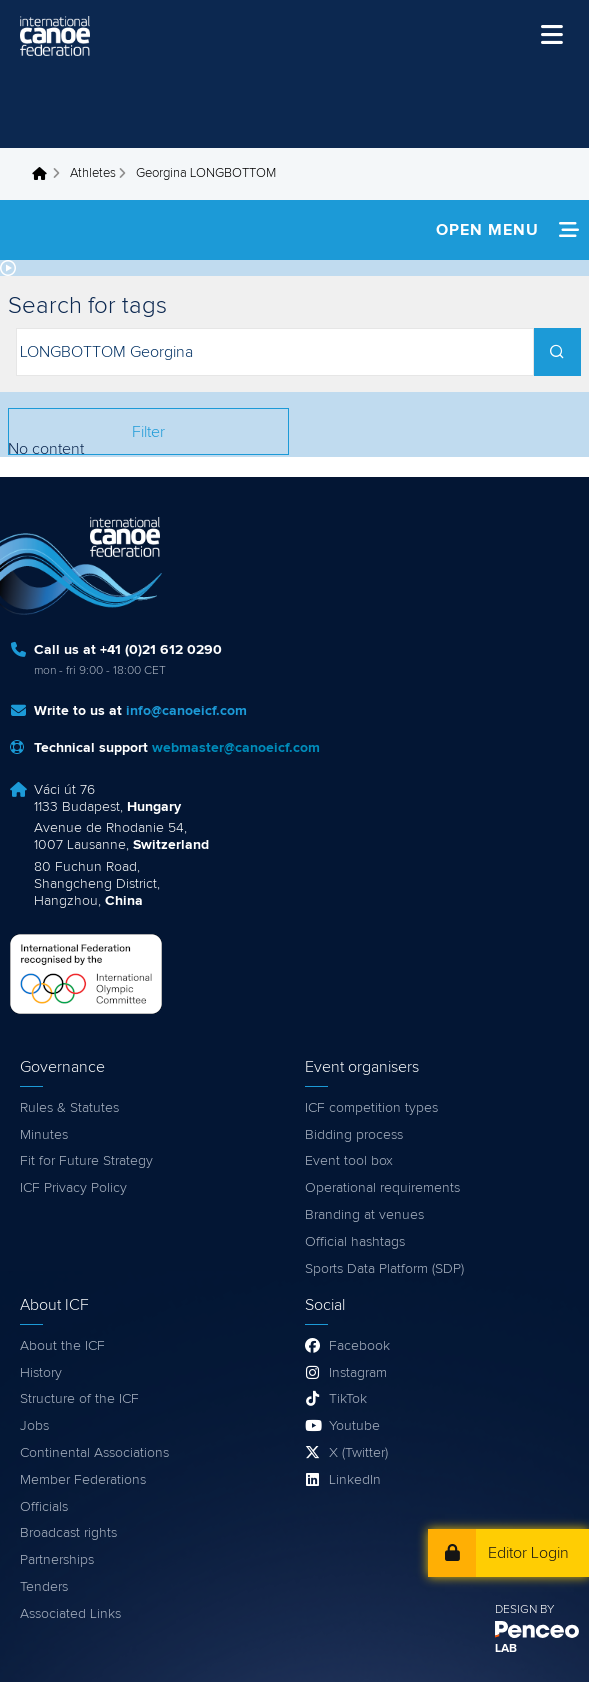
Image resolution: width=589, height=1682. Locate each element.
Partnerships (57, 1560)
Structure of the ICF (79, 1399)
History (41, 1373)
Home (45, 174)
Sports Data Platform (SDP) (384, 1269)
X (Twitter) (358, 1453)
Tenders (44, 1587)
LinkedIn (355, 1480)
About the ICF (62, 1346)
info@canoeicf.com (186, 711)
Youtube (354, 1426)
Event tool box (349, 1161)
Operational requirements (382, 1188)
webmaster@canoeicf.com (236, 748)
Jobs (34, 1426)
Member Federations (83, 1480)
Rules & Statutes (69, 1108)
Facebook (359, 1346)
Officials (44, 1507)
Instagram (358, 1373)
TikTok (348, 1399)
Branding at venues (364, 1215)
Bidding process (354, 1135)
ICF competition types (371, 1108)
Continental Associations (94, 1453)
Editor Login (528, 1553)
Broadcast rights (68, 1533)
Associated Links (70, 1614)
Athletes (93, 173)
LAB (506, 1649)
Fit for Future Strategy (86, 1161)
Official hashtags (355, 1242)
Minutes (44, 1135)
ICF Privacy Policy (73, 1188)
